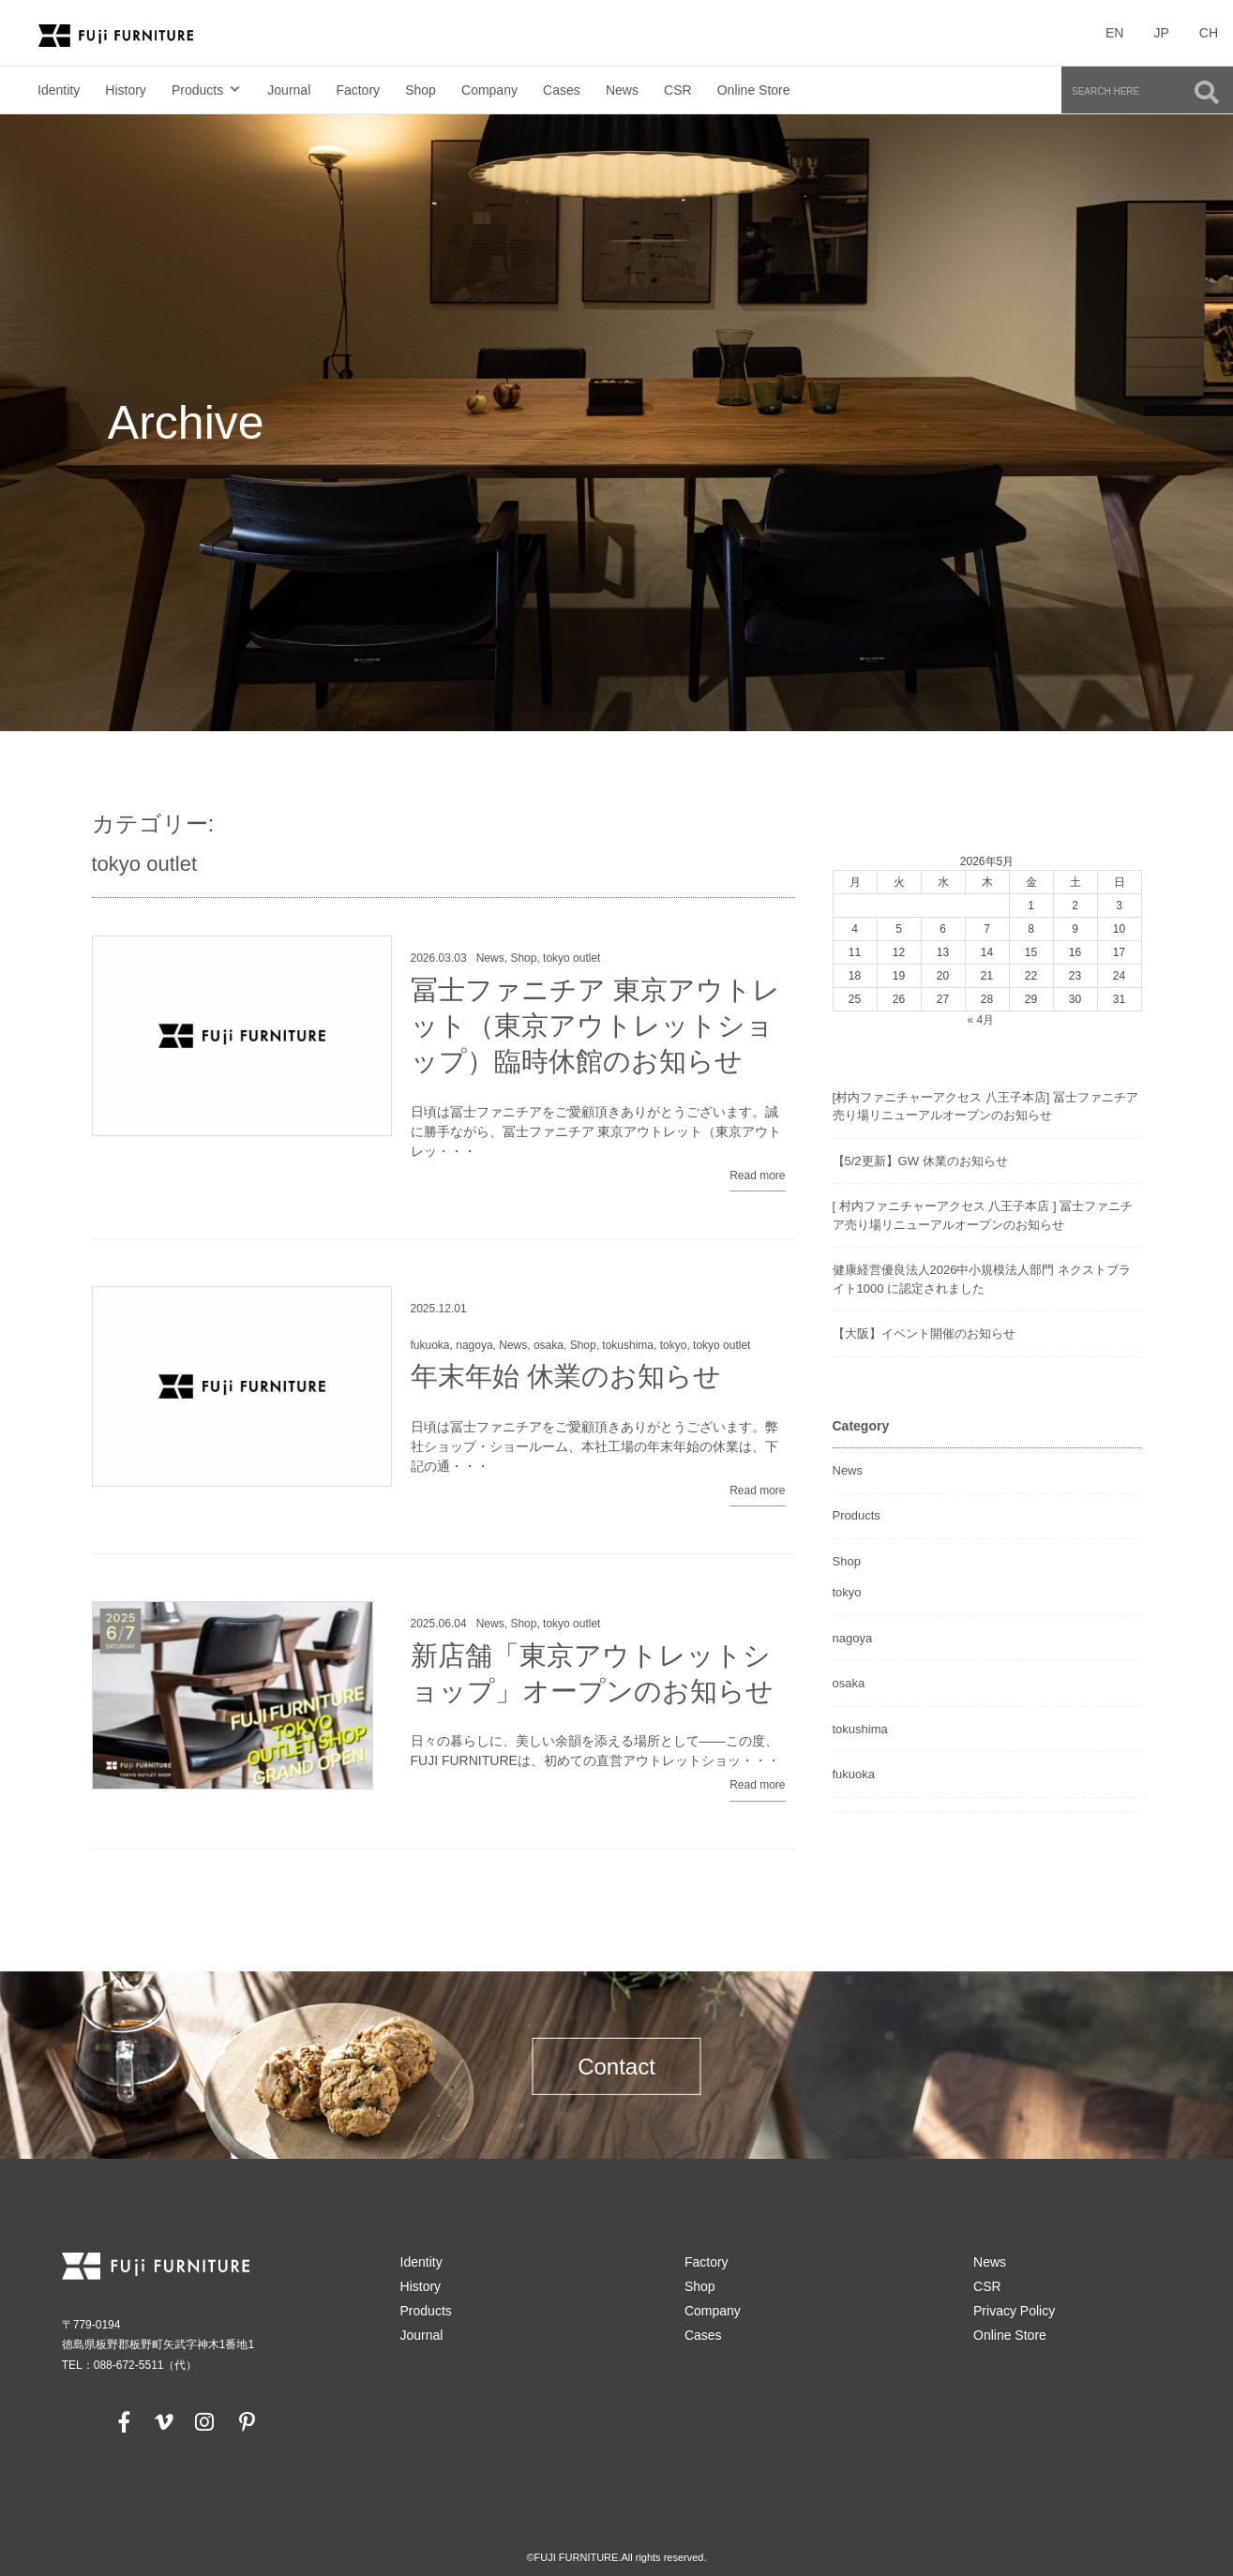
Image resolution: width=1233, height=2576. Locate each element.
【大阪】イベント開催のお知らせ (924, 1333)
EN (1114, 32)
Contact (616, 2066)
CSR (678, 89)
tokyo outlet (571, 958)
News (622, 89)
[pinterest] (246, 2421)
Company (489, 89)
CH (1208, 32)
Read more (757, 1175)
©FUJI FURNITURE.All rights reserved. (616, 2557)
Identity (59, 89)
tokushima (628, 1345)
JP (1160, 32)
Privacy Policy (1014, 2310)
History (125, 89)
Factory (358, 89)
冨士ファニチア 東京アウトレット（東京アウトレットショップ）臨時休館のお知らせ (595, 1026)
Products (197, 89)
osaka (549, 1345)
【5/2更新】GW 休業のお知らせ (920, 1161)
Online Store (753, 89)
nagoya (474, 1345)
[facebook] (124, 2421)
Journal (288, 89)
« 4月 (980, 1019)
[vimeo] (162, 2421)
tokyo (673, 1345)
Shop (420, 89)
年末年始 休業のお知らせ (566, 1376)
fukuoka (430, 1345)
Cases (561, 89)
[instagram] (204, 2421)
